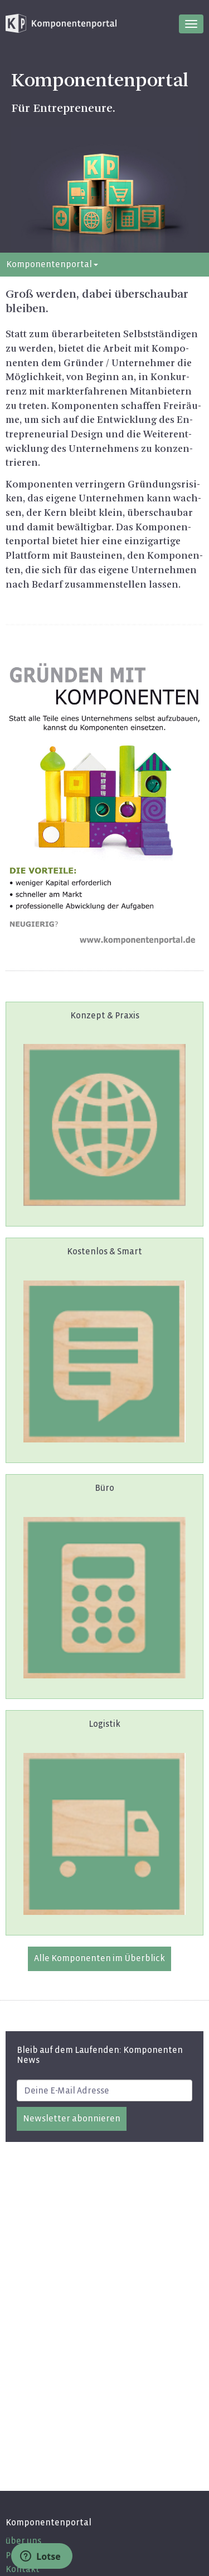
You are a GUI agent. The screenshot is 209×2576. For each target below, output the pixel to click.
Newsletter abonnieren (71, 2118)
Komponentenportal (52, 264)
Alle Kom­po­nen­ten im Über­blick (99, 1958)
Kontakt (23, 2569)
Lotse (40, 2556)
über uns (23, 2540)
